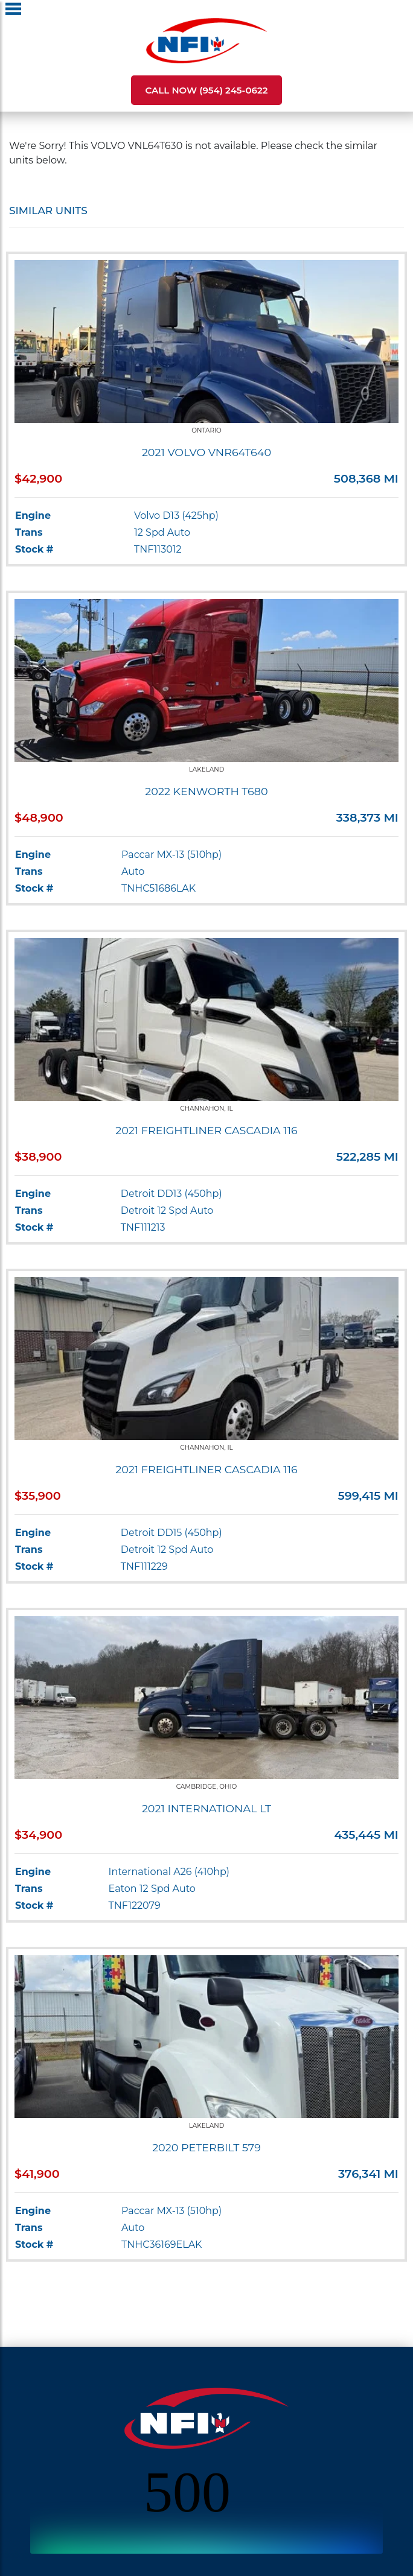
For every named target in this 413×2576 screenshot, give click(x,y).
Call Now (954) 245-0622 (207, 90)
